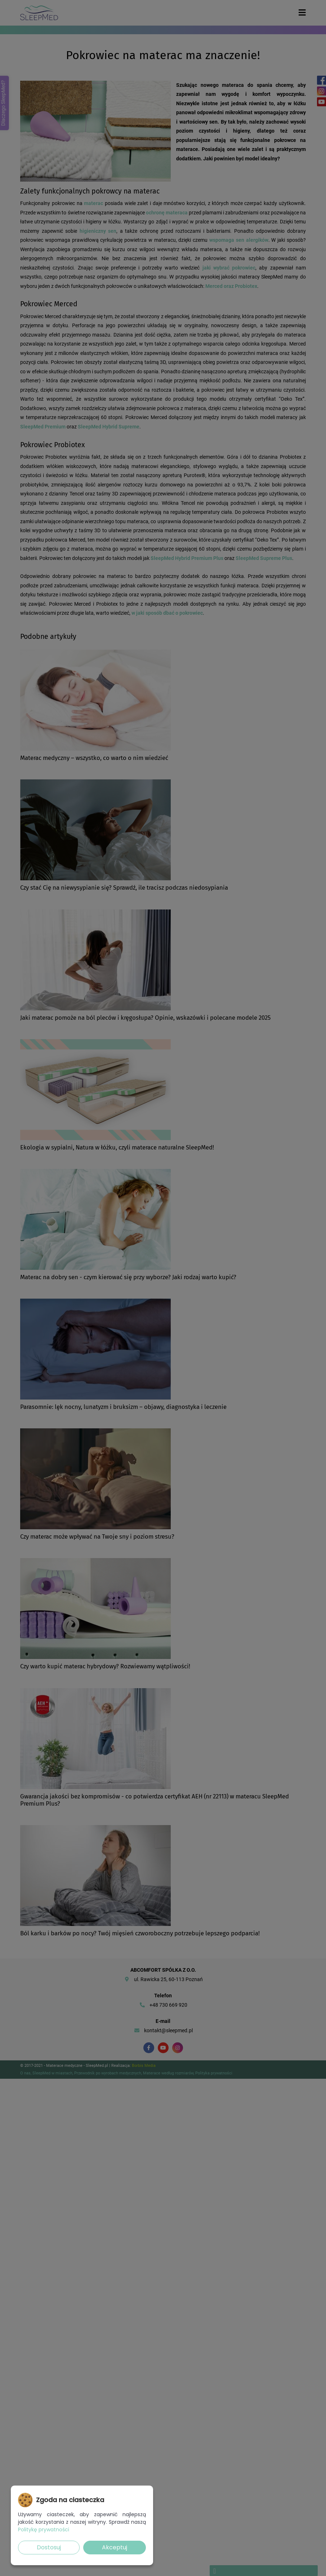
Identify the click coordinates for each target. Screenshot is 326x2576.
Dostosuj (49, 2547)
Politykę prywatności (43, 2529)
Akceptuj (114, 2547)
